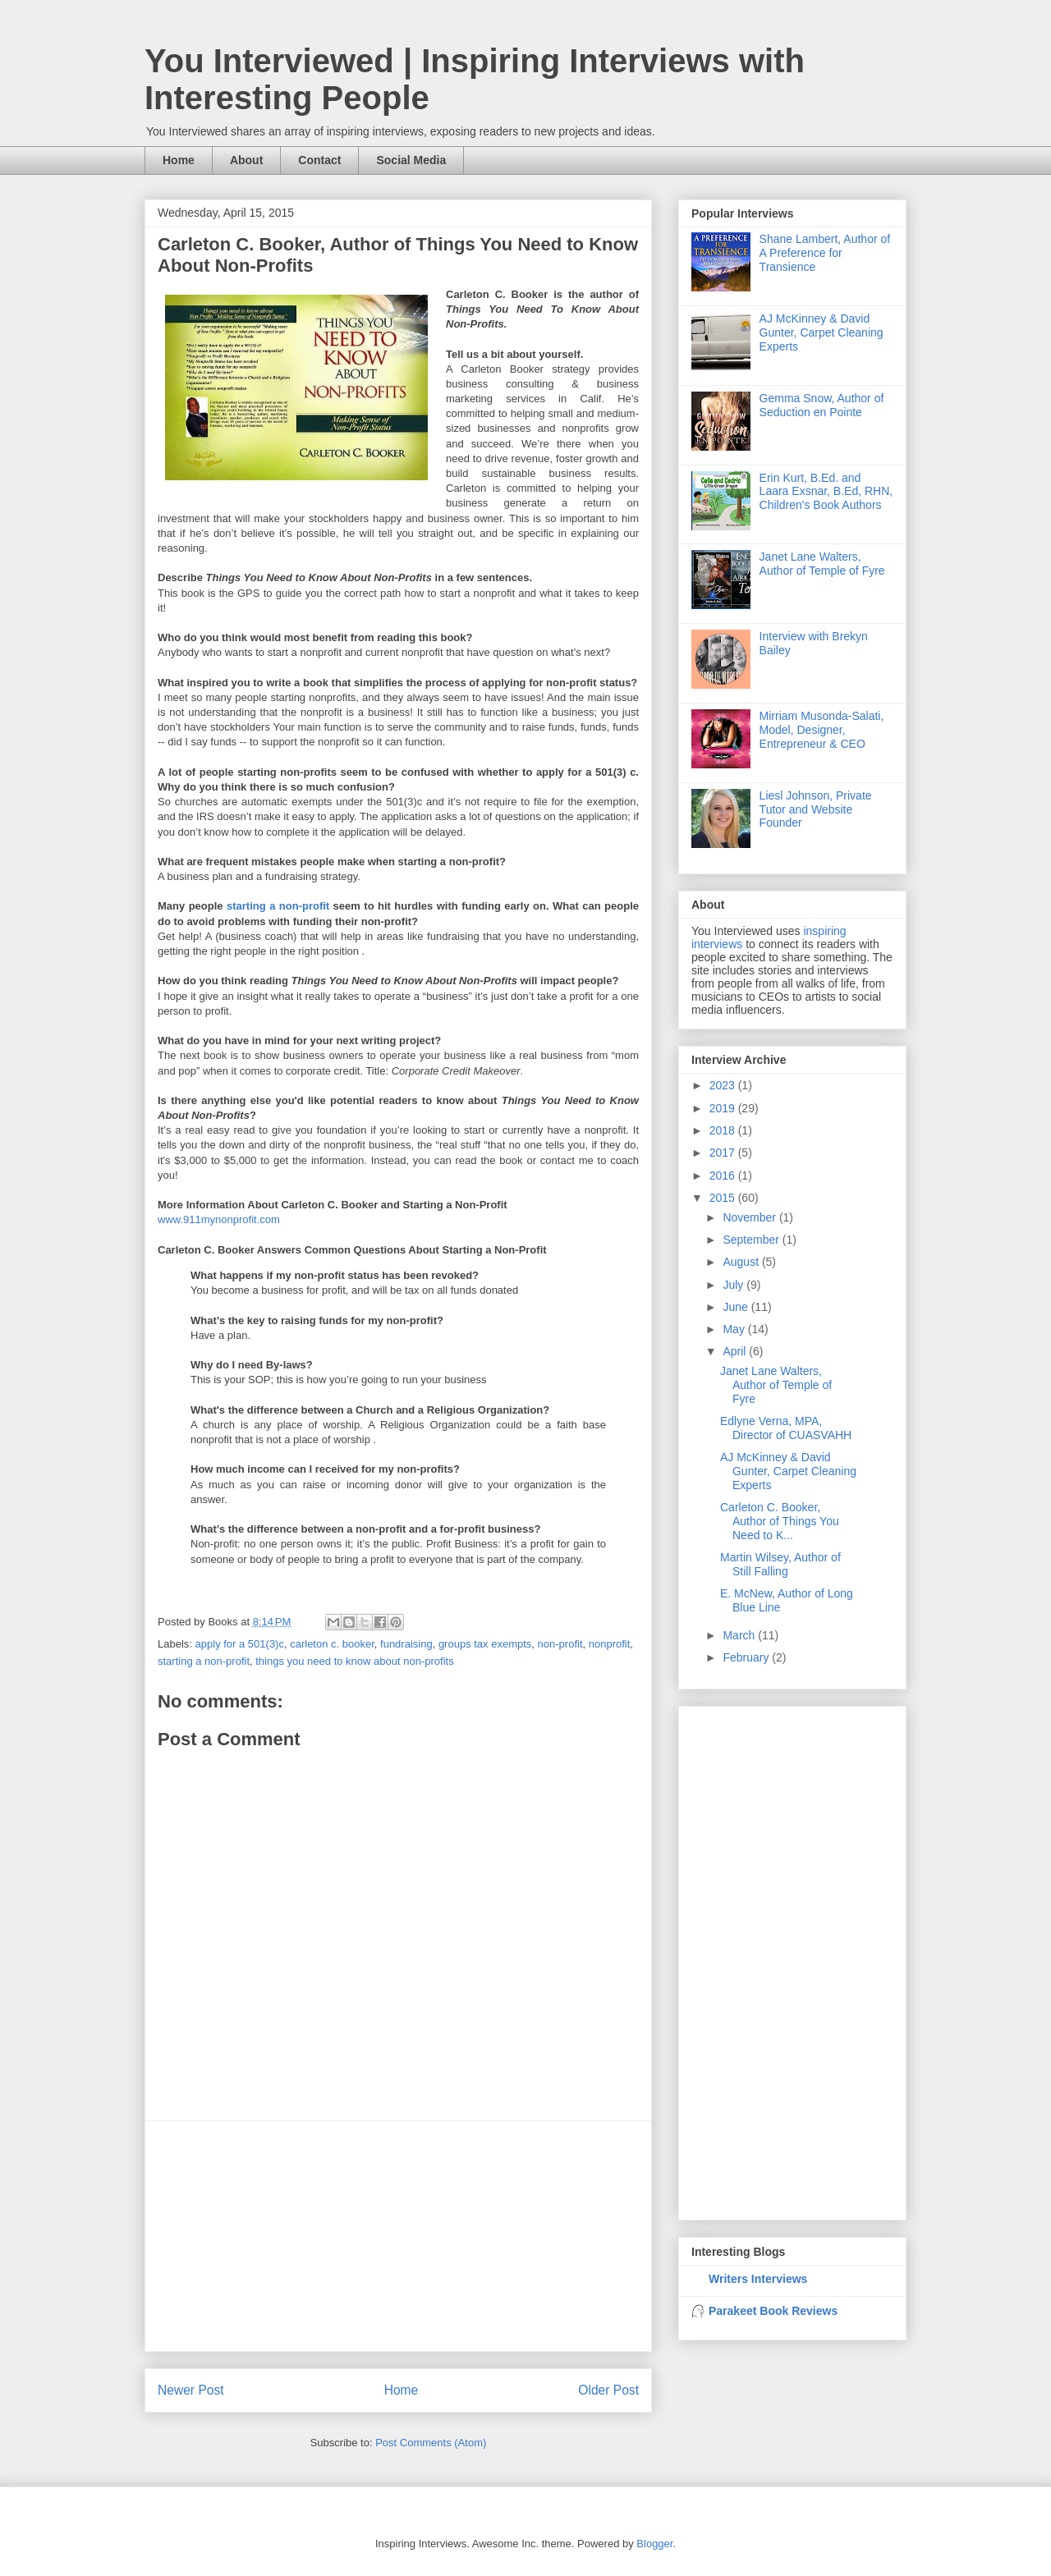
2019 (723, 1108)
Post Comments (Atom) (430, 2442)
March (740, 1635)
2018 (723, 1130)
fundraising (406, 1644)
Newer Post (191, 2390)
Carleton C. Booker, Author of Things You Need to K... (779, 1521)
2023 (723, 1085)
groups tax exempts (484, 1644)
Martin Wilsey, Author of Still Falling (780, 1564)
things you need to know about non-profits (354, 1661)
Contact (319, 160)
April (736, 1351)
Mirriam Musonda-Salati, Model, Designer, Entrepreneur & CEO (822, 729)
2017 (723, 1152)
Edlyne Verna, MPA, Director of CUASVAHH (785, 1428)
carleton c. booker (332, 1644)
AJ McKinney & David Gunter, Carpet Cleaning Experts (821, 332)
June (736, 1306)
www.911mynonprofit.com (219, 1219)
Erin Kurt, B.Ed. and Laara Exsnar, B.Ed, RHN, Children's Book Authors (826, 491)
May (735, 1329)
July (734, 1284)
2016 (723, 1175)
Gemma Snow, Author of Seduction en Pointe (822, 405)
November (750, 1217)
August (742, 1261)
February (747, 1657)
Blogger (654, 2543)
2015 (723, 1197)
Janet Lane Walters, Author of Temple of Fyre (822, 563)
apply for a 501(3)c (239, 1644)
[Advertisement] (398, 2236)
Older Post (608, 2390)
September (752, 1239)
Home (179, 160)
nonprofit (610, 1644)
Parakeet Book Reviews (773, 2310)
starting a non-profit (278, 906)
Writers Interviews (758, 2278)
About (246, 160)
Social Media (411, 160)
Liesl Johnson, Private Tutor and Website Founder (816, 809)
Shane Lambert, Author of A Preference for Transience (825, 252)
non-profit (560, 1644)
